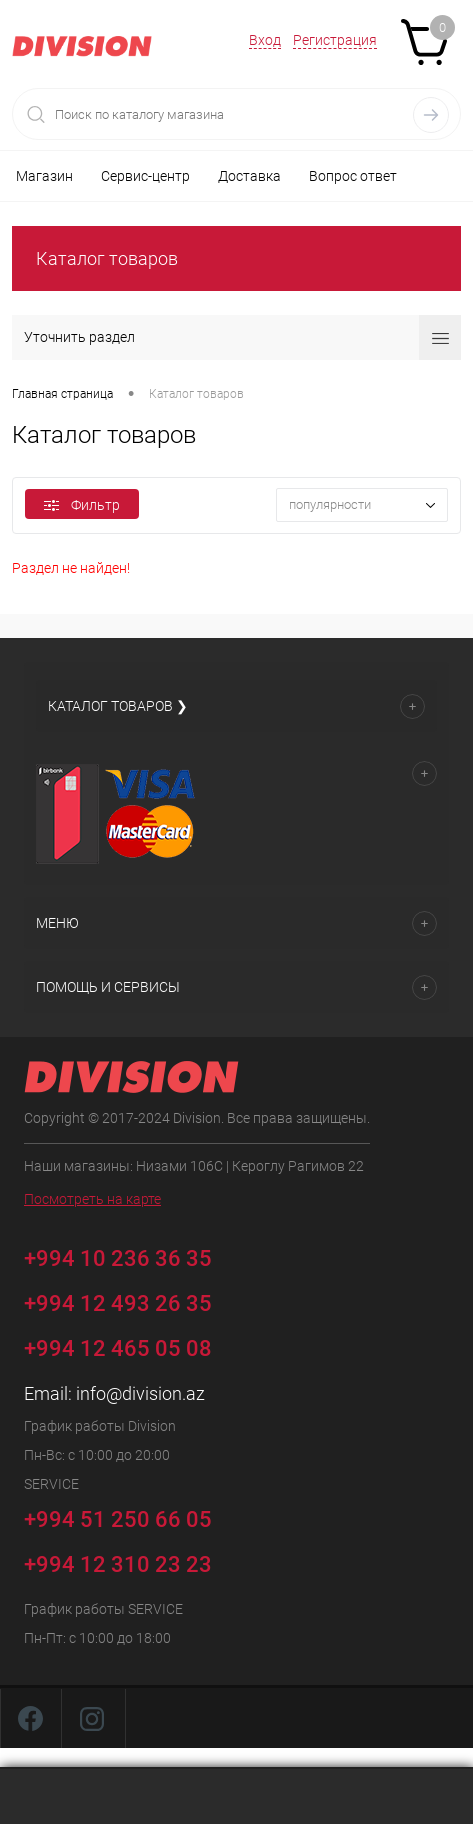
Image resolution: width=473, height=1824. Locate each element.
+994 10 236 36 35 (132, 1255)
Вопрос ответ (353, 176)
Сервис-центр (145, 176)
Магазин (44, 176)
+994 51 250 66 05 (132, 1516)
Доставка (249, 176)
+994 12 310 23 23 (118, 1564)
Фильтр (82, 505)
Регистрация (335, 40)
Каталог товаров (107, 258)
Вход (265, 40)
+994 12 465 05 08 (118, 1348)
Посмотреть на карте (92, 1199)
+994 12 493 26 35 (118, 1303)
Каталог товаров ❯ (118, 706)
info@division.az (140, 1393)
